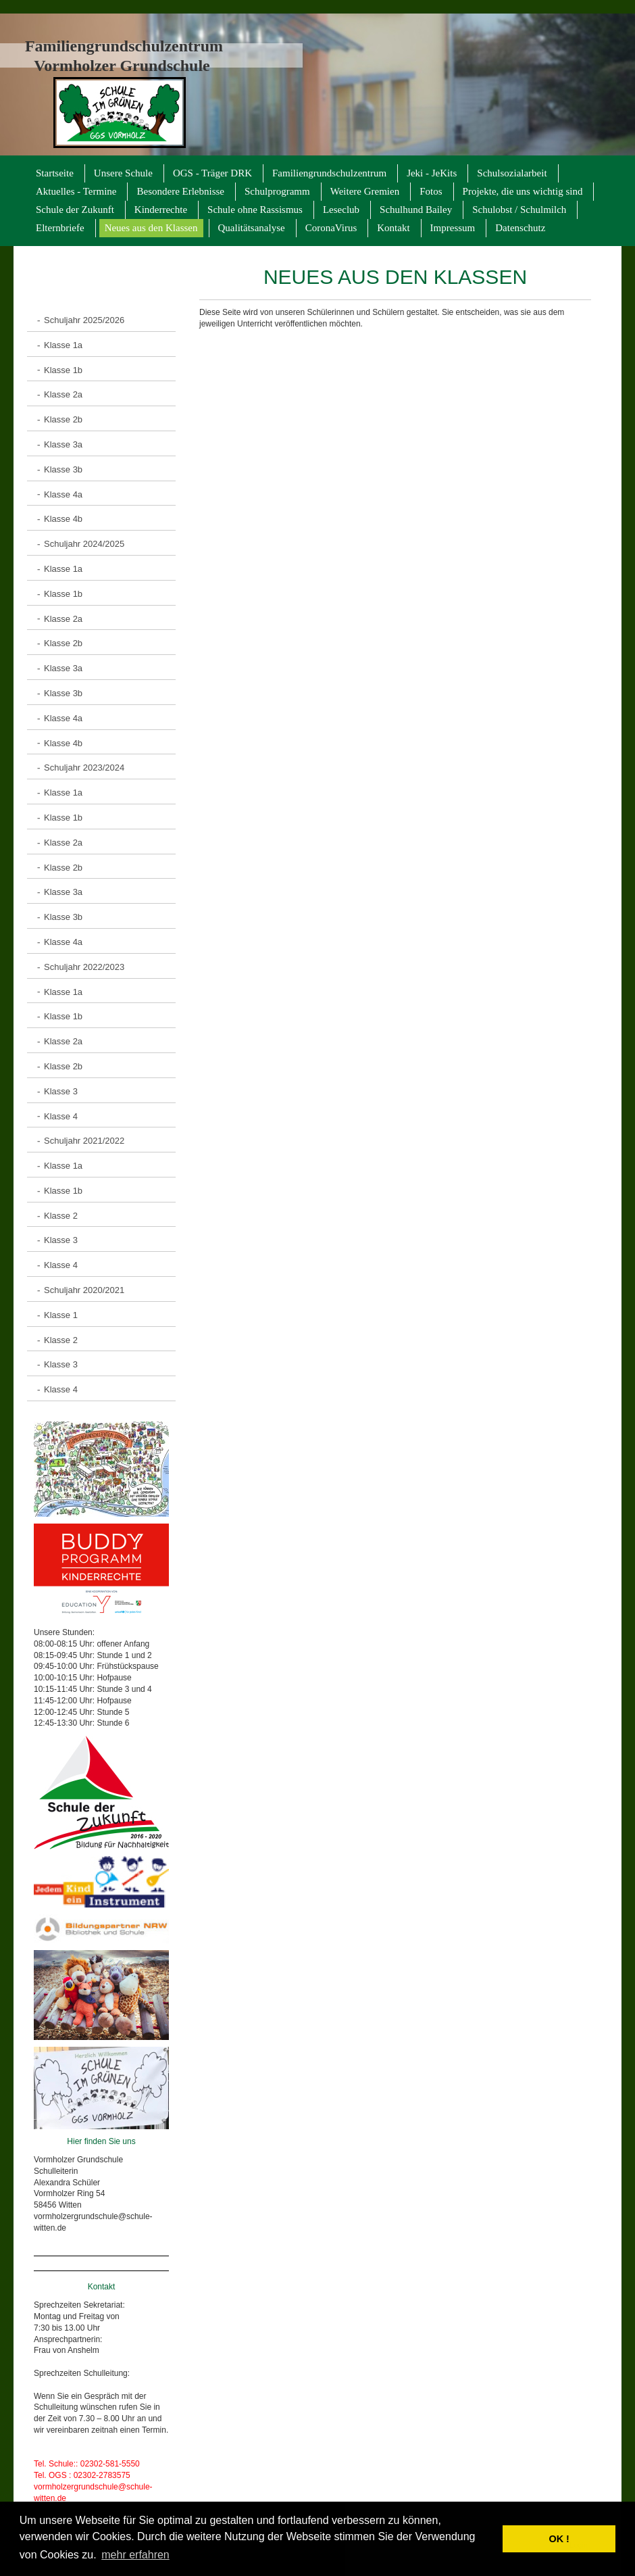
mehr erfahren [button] (135, 2554)
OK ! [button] (559, 2538)
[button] (489, 2538)
